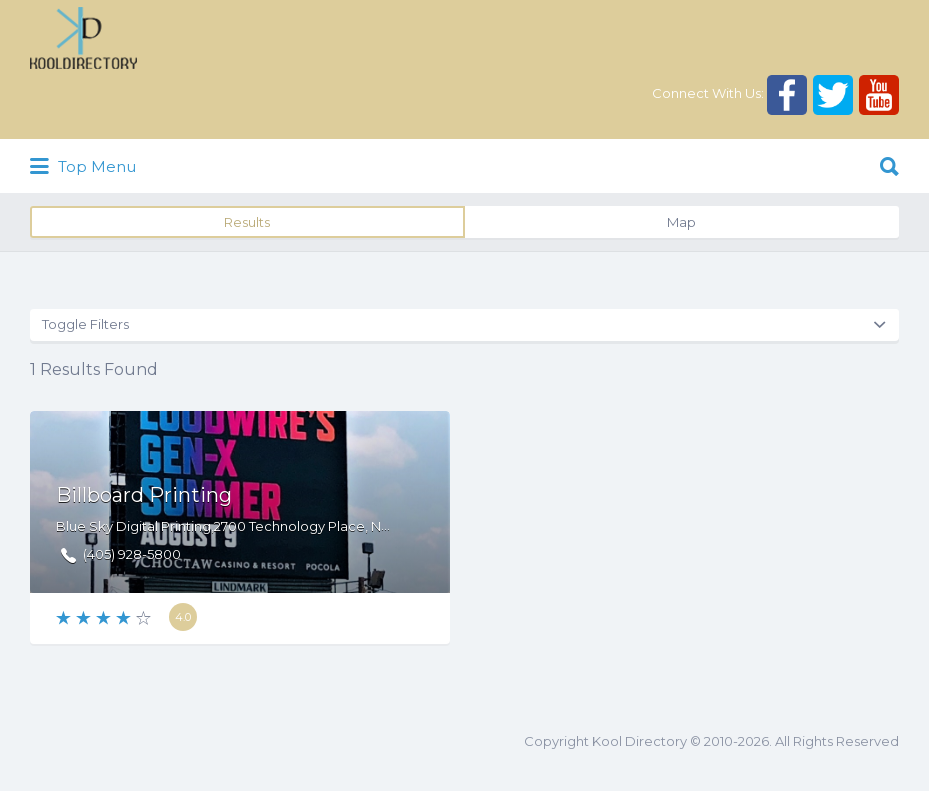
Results (247, 222)
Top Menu (83, 167)
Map (681, 222)
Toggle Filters (85, 324)
